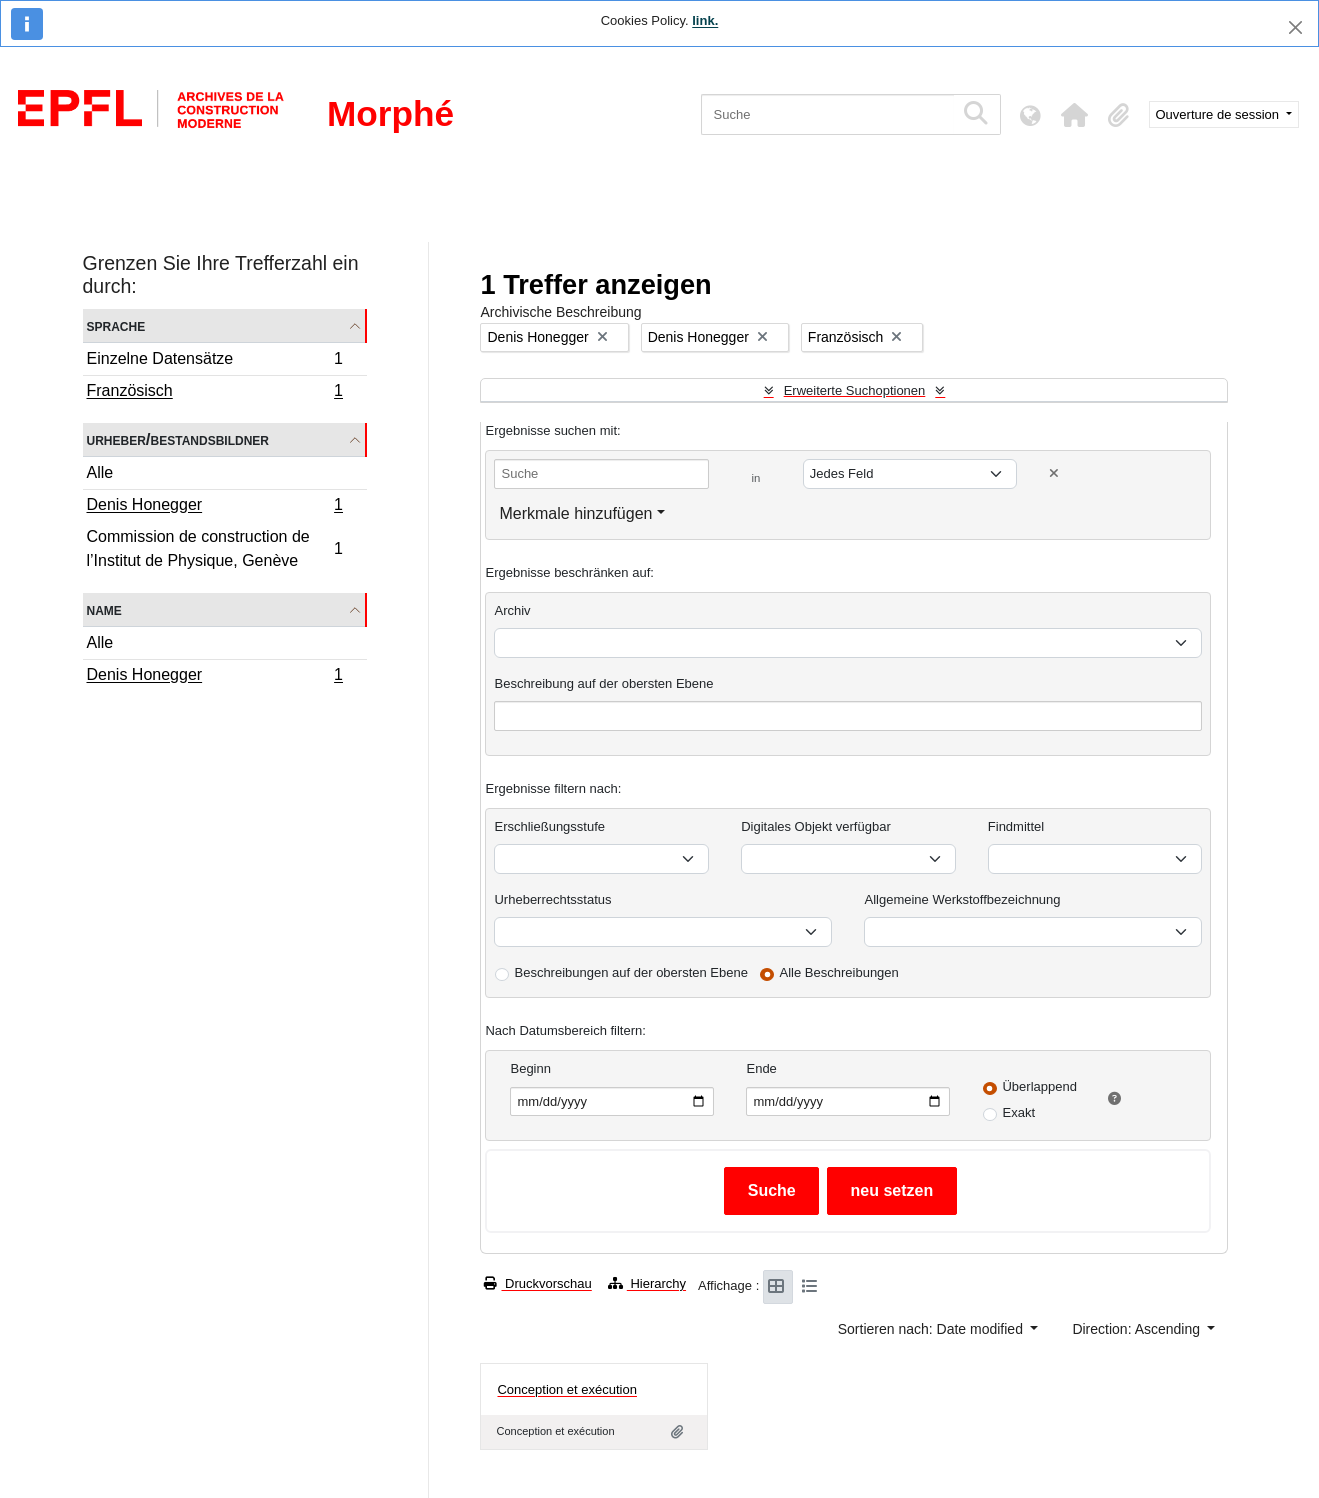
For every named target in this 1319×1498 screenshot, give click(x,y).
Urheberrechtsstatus (552, 899)
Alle (100, 472)
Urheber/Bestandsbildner (178, 439)
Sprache (116, 325)
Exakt (1018, 1112)
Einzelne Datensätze (215, 361)
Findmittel (1016, 826)
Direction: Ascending (1138, 1329)
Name (104, 609)
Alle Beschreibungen (839, 972)
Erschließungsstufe (549, 826)
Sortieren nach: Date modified (932, 1329)
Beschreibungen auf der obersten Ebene (630, 972)
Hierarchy (647, 1283)
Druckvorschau (537, 1283)
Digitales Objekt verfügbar (816, 826)
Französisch (215, 393)
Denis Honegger (215, 507)
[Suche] (827, 114)
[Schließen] (1295, 27)
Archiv (512, 610)
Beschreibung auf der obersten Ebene (603, 683)
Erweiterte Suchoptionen (855, 390)
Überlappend (1039, 1086)
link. (705, 20)
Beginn (530, 1068)
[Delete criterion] (1054, 473)
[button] (1075, 115)
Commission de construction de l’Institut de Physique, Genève (215, 548)
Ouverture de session (1219, 114)
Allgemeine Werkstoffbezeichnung (962, 899)
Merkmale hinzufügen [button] (575, 513)
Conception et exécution (566, 1389)
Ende (761, 1068)
